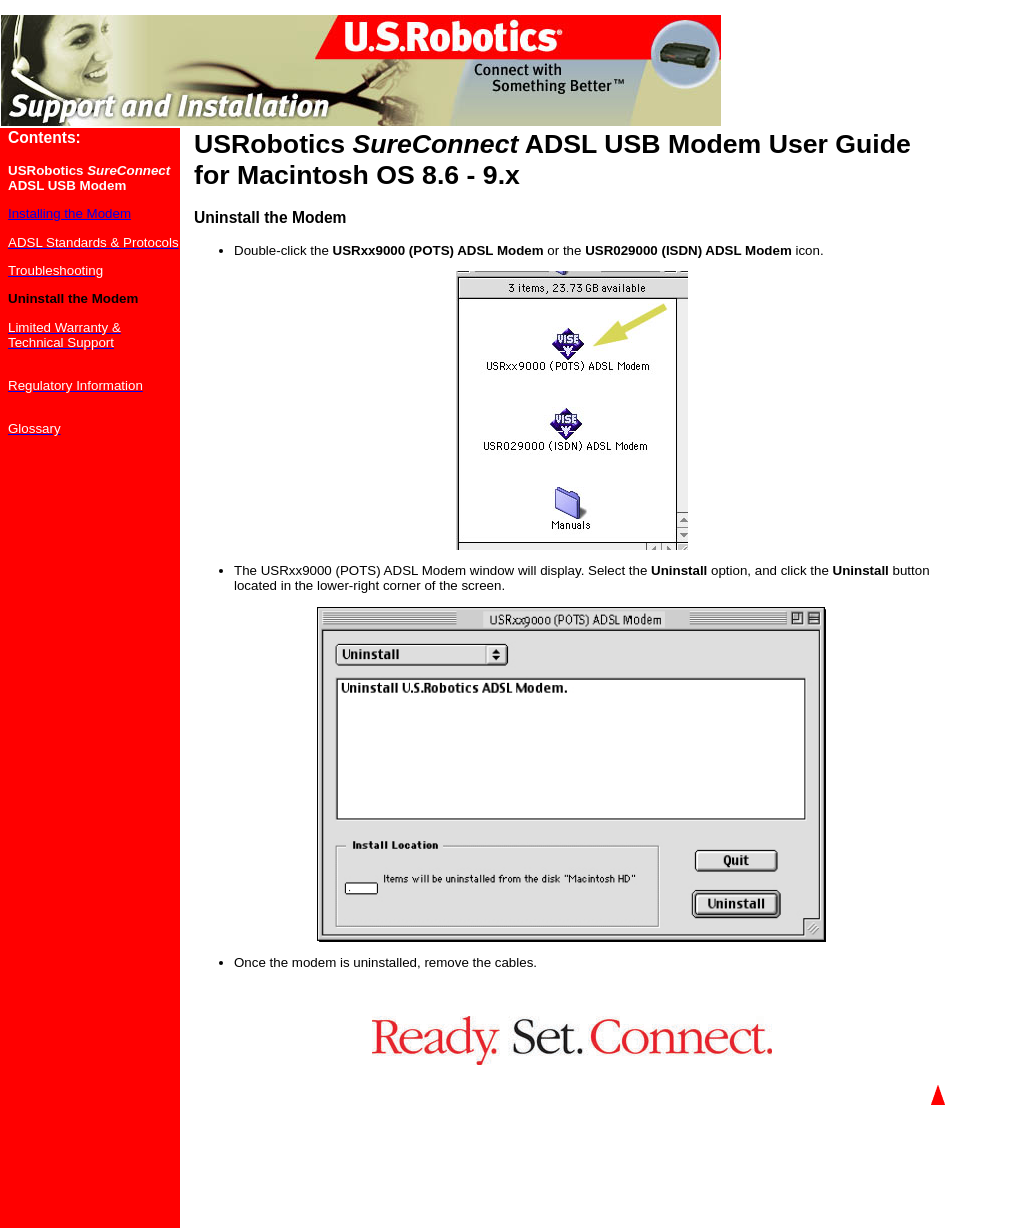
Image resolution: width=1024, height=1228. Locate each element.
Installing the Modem (69, 213)
